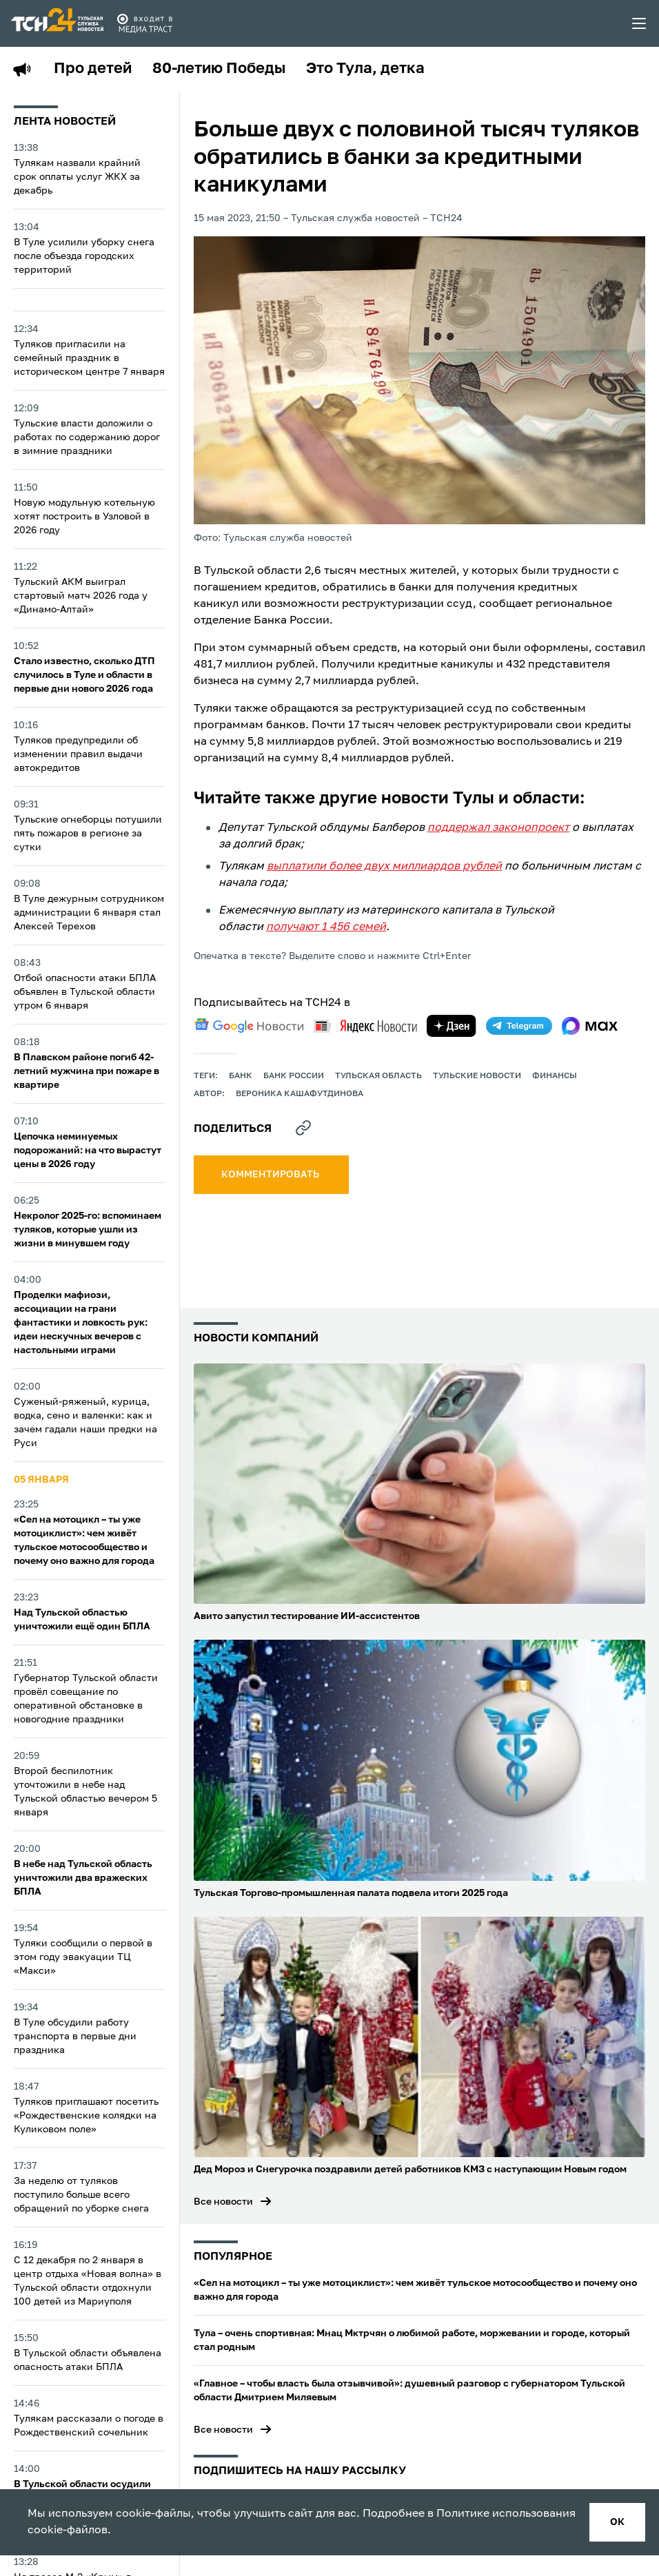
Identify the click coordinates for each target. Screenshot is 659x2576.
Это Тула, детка (365, 68)
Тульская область (378, 1076)
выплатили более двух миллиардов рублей (384, 866)
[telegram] (519, 1026)
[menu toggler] (639, 23)
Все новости (223, 2202)
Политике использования (506, 2514)
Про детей (93, 68)
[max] (590, 1026)
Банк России (293, 1076)
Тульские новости (477, 1076)
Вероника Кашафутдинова (299, 1094)
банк (240, 1076)
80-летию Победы (218, 68)
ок (617, 2522)
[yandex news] (365, 1026)
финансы (554, 1076)
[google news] (249, 1025)
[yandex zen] (451, 1026)
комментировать (271, 1174)
